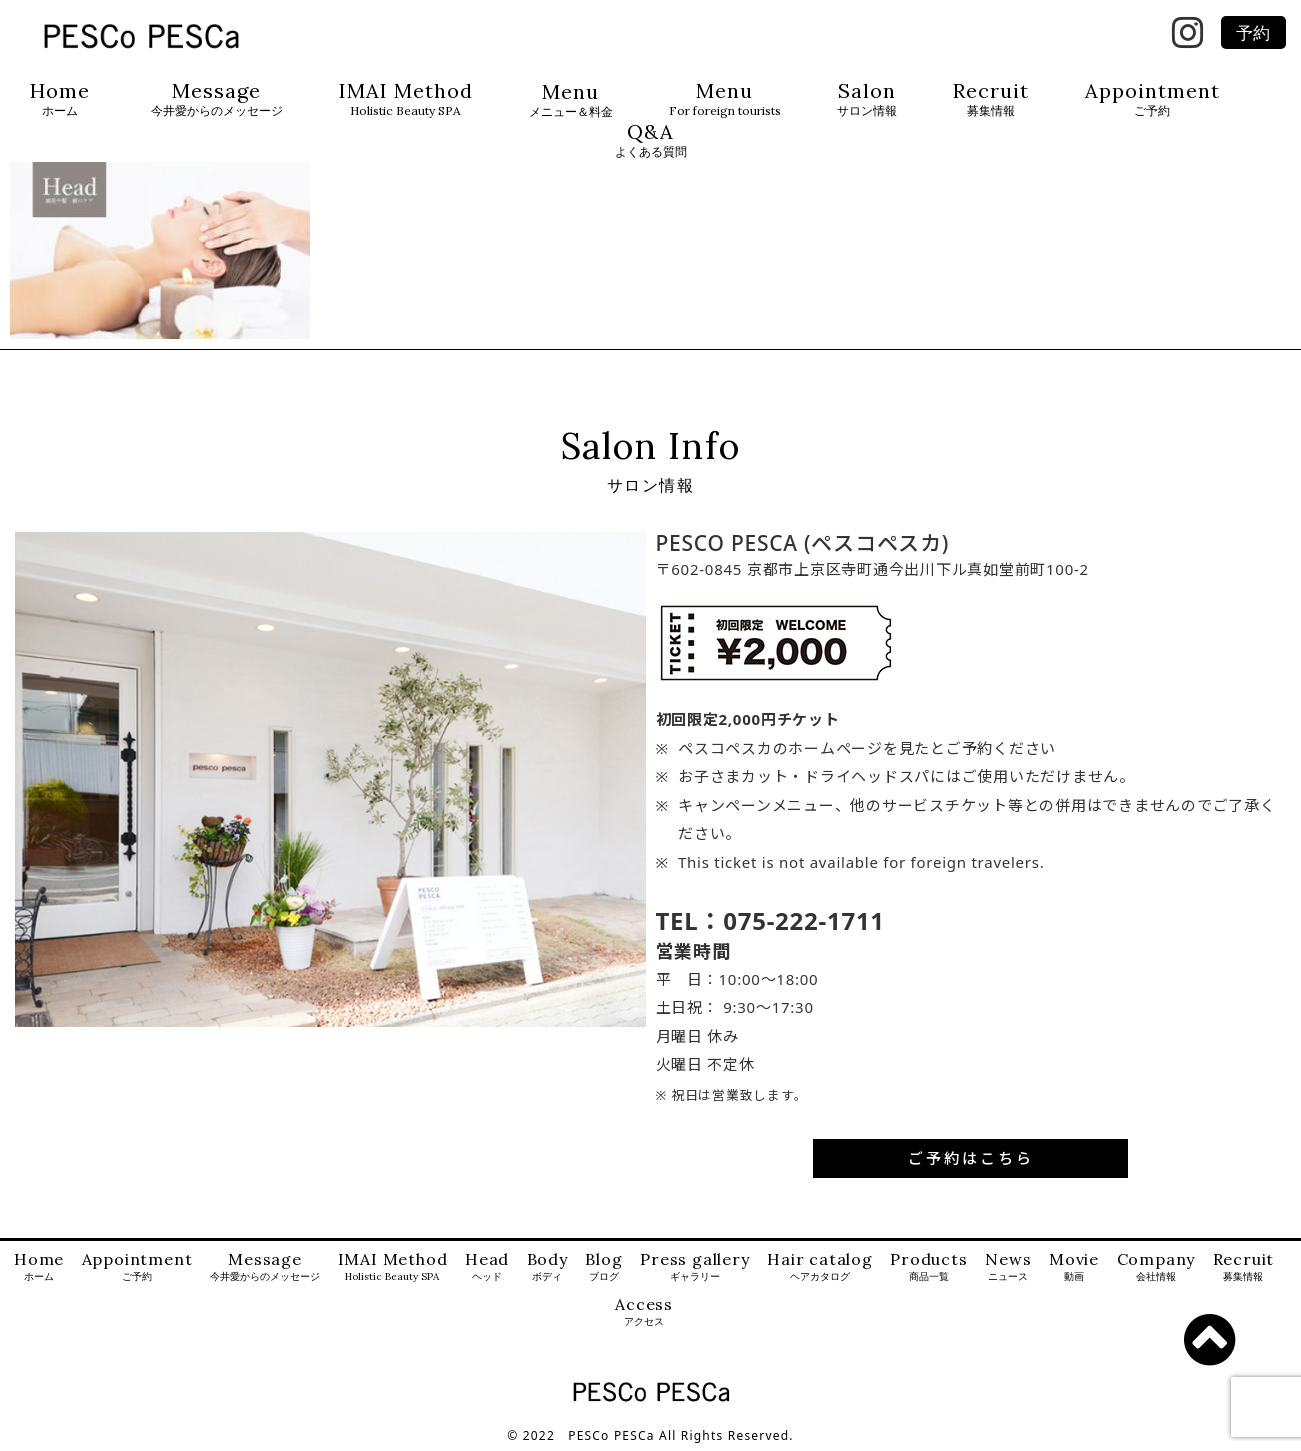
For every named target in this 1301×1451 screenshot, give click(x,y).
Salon (867, 99)
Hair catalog (820, 1267)
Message (217, 99)
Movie (1074, 1267)
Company (1156, 1267)
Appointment (1152, 99)
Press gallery (694, 1267)
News (1008, 1267)
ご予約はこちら (971, 1158)
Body (547, 1267)
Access (644, 1312)
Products (928, 1267)
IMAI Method (406, 99)
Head (487, 1267)
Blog (603, 1267)
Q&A (651, 140)
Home (60, 99)
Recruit (991, 99)
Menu (571, 100)
